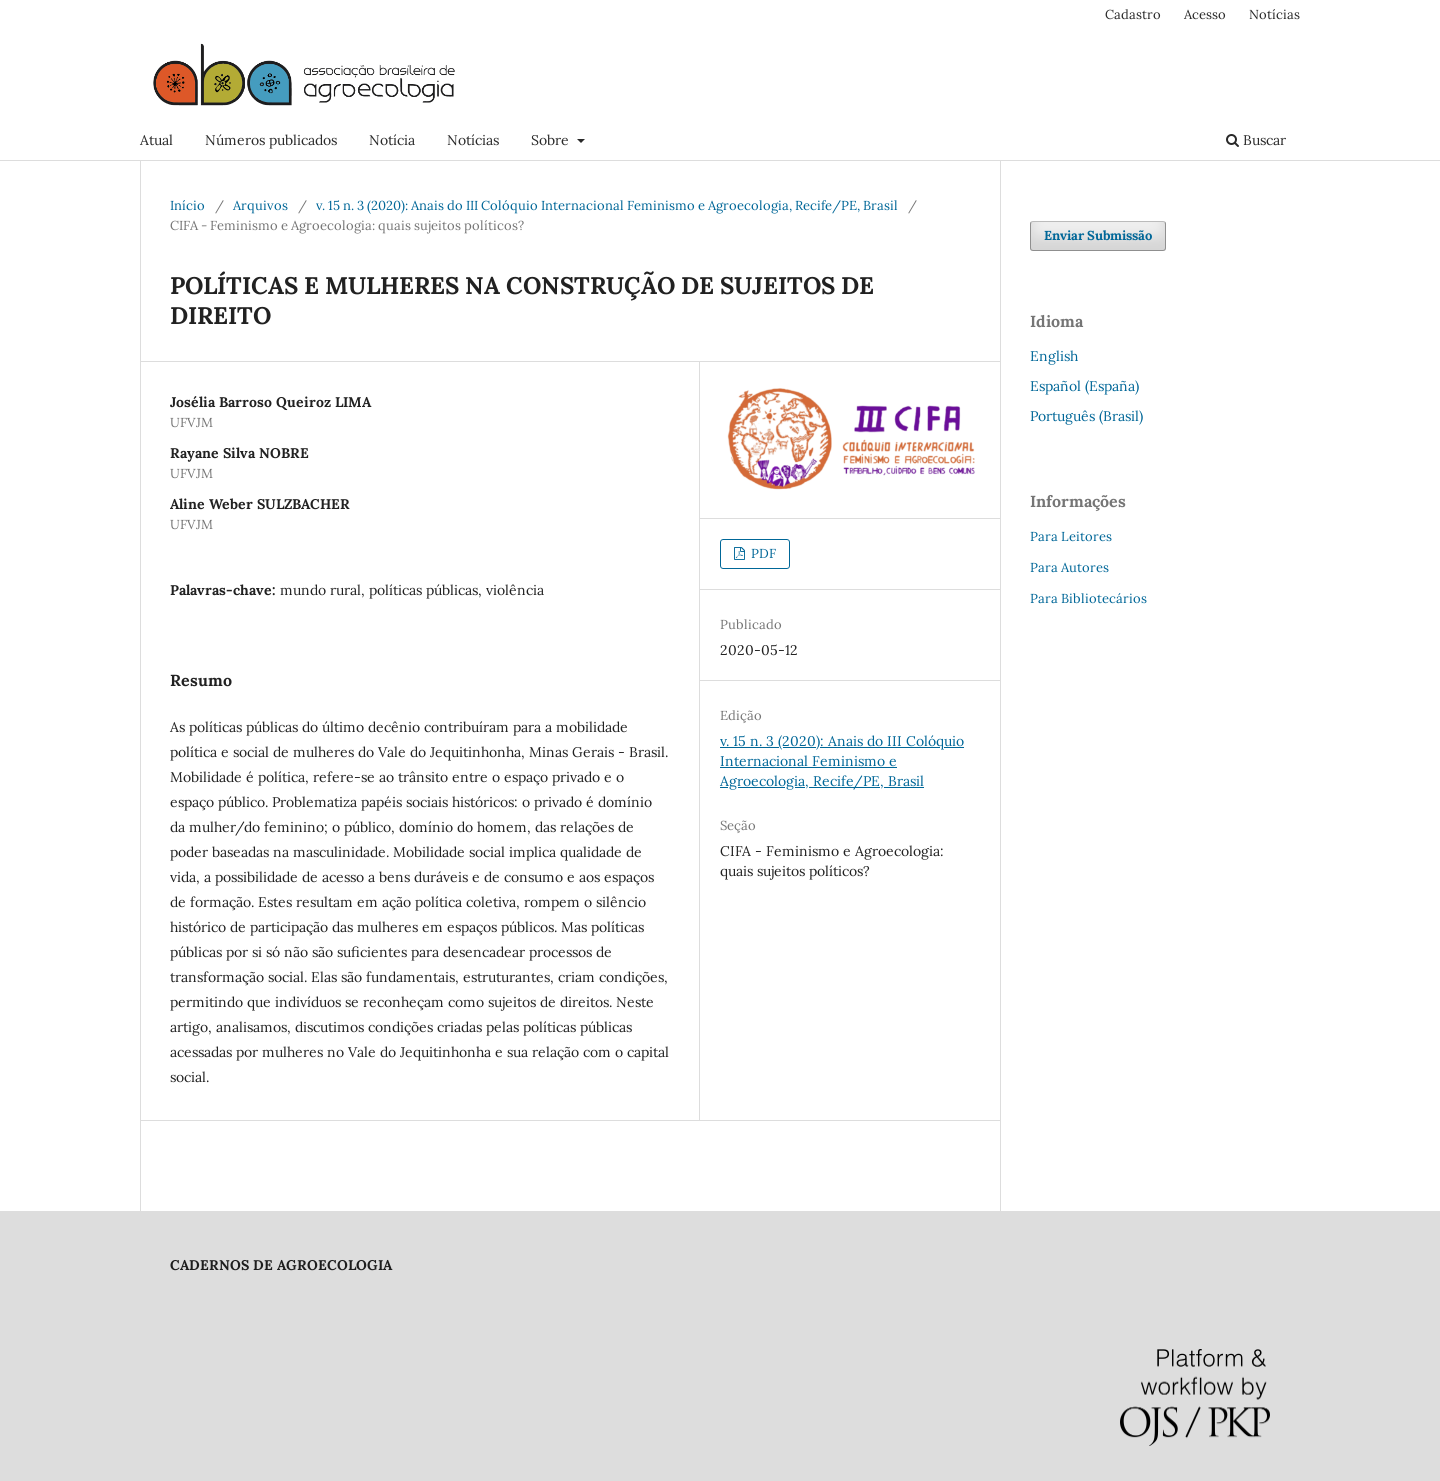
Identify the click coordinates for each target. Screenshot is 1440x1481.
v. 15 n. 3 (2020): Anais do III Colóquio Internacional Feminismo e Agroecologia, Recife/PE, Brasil (607, 205)
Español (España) (1084, 386)
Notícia (392, 140)
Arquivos (260, 205)
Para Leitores (1071, 536)
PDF (762, 553)
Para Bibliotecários (1088, 598)
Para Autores (1069, 567)
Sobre (552, 140)
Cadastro (1133, 14)
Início (187, 205)
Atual (156, 140)
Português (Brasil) (1086, 416)
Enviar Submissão (1098, 235)
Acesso (1205, 14)
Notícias (473, 140)
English (1054, 356)
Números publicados (271, 140)
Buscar (1256, 140)
